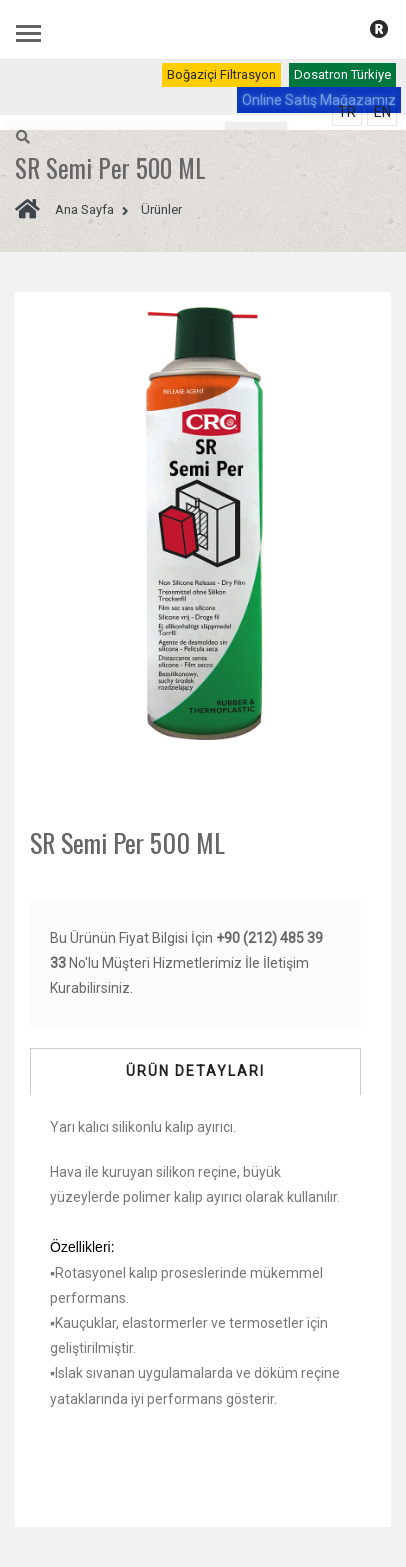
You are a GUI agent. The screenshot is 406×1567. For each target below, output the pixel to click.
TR (347, 112)
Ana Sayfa (64, 209)
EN (382, 112)
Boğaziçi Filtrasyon (221, 74)
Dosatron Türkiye (342, 74)
